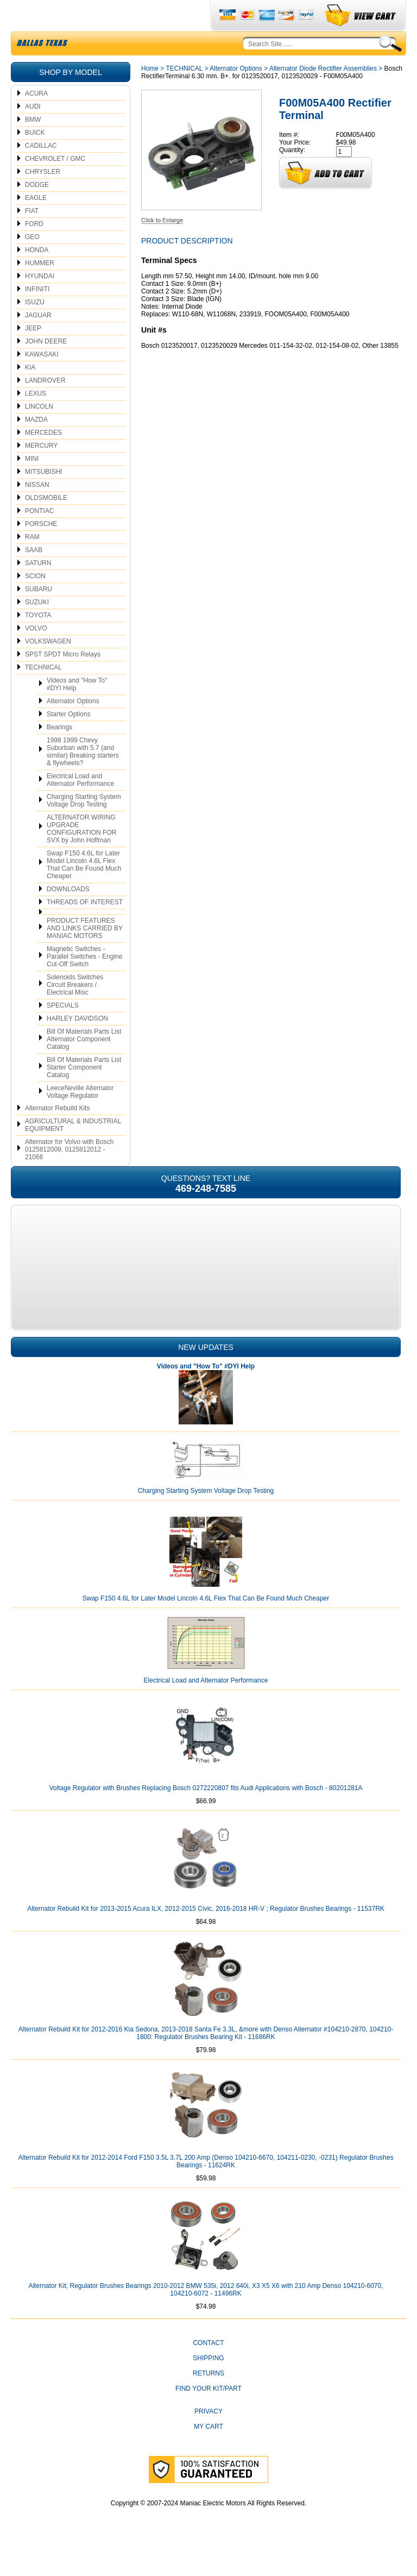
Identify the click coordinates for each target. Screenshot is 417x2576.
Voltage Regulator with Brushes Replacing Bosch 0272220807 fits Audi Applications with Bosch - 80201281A (205, 1813)
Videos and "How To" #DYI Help (77, 709)
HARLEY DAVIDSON (77, 1044)
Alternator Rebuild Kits (57, 1133)
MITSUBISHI (43, 497)
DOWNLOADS (68, 914)
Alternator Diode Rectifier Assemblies (323, 94)
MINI (32, 484)
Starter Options (69, 739)
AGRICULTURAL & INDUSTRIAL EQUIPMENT (73, 1150)
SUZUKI (37, 628)
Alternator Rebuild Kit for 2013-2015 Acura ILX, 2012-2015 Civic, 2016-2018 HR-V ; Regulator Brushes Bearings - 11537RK (205, 1934)
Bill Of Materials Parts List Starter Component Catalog (84, 1092)
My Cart (208, 2452)
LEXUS (35, 419)
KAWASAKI (42, 380)
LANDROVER (45, 406)
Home (150, 94)
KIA (30, 393)
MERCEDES (43, 458)
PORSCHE (41, 549)
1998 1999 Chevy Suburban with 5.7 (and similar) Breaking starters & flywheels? (83, 777)
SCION (35, 601)
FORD (34, 249)
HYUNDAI (39, 301)
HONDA (36, 275)
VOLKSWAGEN (48, 667)
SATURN (38, 588)
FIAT (32, 236)
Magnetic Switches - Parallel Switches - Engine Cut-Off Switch (84, 982)
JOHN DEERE (46, 367)
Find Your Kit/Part (208, 2414)
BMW (33, 145)
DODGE (37, 210)
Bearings (59, 752)
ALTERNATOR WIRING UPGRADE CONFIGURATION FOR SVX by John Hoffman (81, 854)
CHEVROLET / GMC (55, 184)
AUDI (33, 132)
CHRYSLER (42, 197)
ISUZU (35, 328)
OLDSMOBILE (46, 523)
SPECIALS (63, 1031)
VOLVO (36, 654)
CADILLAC (41, 171)
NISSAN (37, 510)
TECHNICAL (43, 693)
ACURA (36, 119)
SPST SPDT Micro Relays (62, 680)
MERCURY (41, 471)
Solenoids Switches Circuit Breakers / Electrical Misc (75, 1010)
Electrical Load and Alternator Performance (80, 805)
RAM (32, 562)
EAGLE (36, 223)
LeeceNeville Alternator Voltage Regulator (80, 1117)
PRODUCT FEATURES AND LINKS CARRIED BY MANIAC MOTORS (85, 953)
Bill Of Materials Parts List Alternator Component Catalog (84, 1064)
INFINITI (37, 314)
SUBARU (38, 614)
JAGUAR (38, 341)
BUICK (35, 158)
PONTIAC (39, 536)
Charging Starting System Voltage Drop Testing (84, 826)
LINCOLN (39, 432)
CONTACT (208, 2368)
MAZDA (36, 445)
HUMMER (39, 288)
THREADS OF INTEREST (85, 927)
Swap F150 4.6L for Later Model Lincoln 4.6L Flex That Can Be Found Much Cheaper (84, 890)
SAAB (33, 575)
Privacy (208, 2437)
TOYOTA (38, 641)
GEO (32, 262)
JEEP (33, 354)
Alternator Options (73, 726)
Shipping (208, 2383)
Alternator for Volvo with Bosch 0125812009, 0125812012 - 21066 (69, 1175)
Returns (208, 2399)
